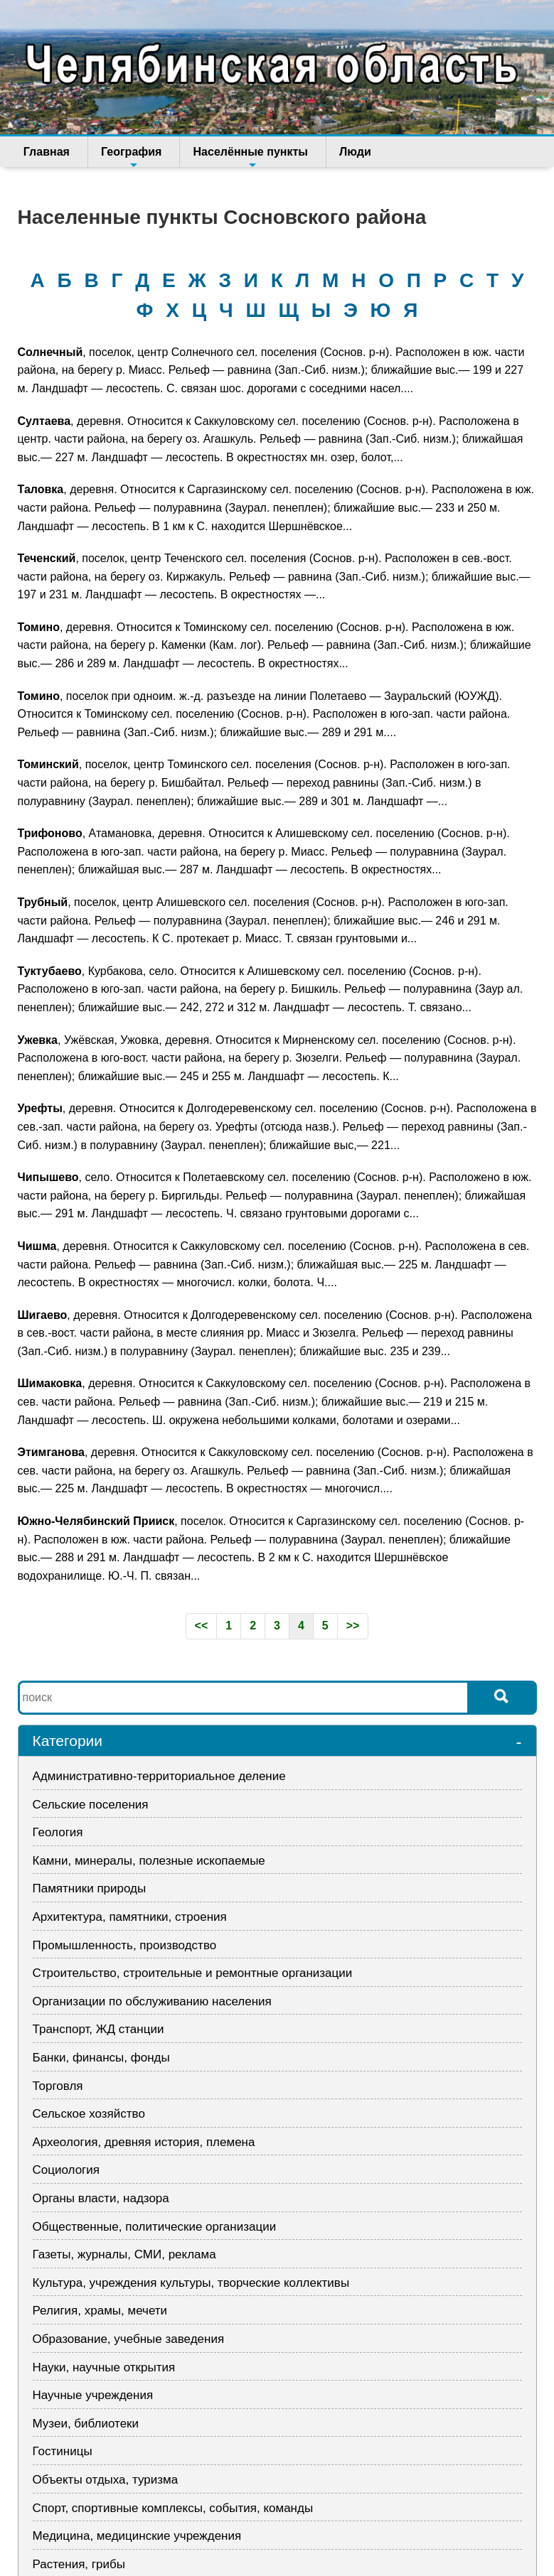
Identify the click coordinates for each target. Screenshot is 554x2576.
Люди (340, 152)
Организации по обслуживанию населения (152, 2001)
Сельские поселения (91, 1804)
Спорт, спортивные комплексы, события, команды (173, 2508)
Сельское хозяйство (89, 2113)
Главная (46, 152)
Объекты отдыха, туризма (106, 2479)
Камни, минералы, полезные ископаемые (149, 1861)
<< (201, 1626)
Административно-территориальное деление (159, 1776)
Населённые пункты (240, 156)
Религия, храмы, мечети (100, 2310)
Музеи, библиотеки (86, 2423)
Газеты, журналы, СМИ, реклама (124, 2254)
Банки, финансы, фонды (101, 2057)
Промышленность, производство (125, 1945)
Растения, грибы (79, 2564)
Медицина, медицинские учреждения (137, 2536)
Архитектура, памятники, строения (130, 1917)
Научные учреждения (93, 2395)
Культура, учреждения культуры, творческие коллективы (191, 2283)
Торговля (58, 2086)
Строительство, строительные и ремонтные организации (193, 1973)
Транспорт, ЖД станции (98, 2029)
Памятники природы (90, 1888)
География (126, 156)
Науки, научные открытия (104, 2367)
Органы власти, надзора (101, 2198)
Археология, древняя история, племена (144, 2142)
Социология (66, 2170)
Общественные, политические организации (155, 2226)
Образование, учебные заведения (129, 2339)
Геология (58, 1832)
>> (353, 1626)
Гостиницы (62, 2451)
